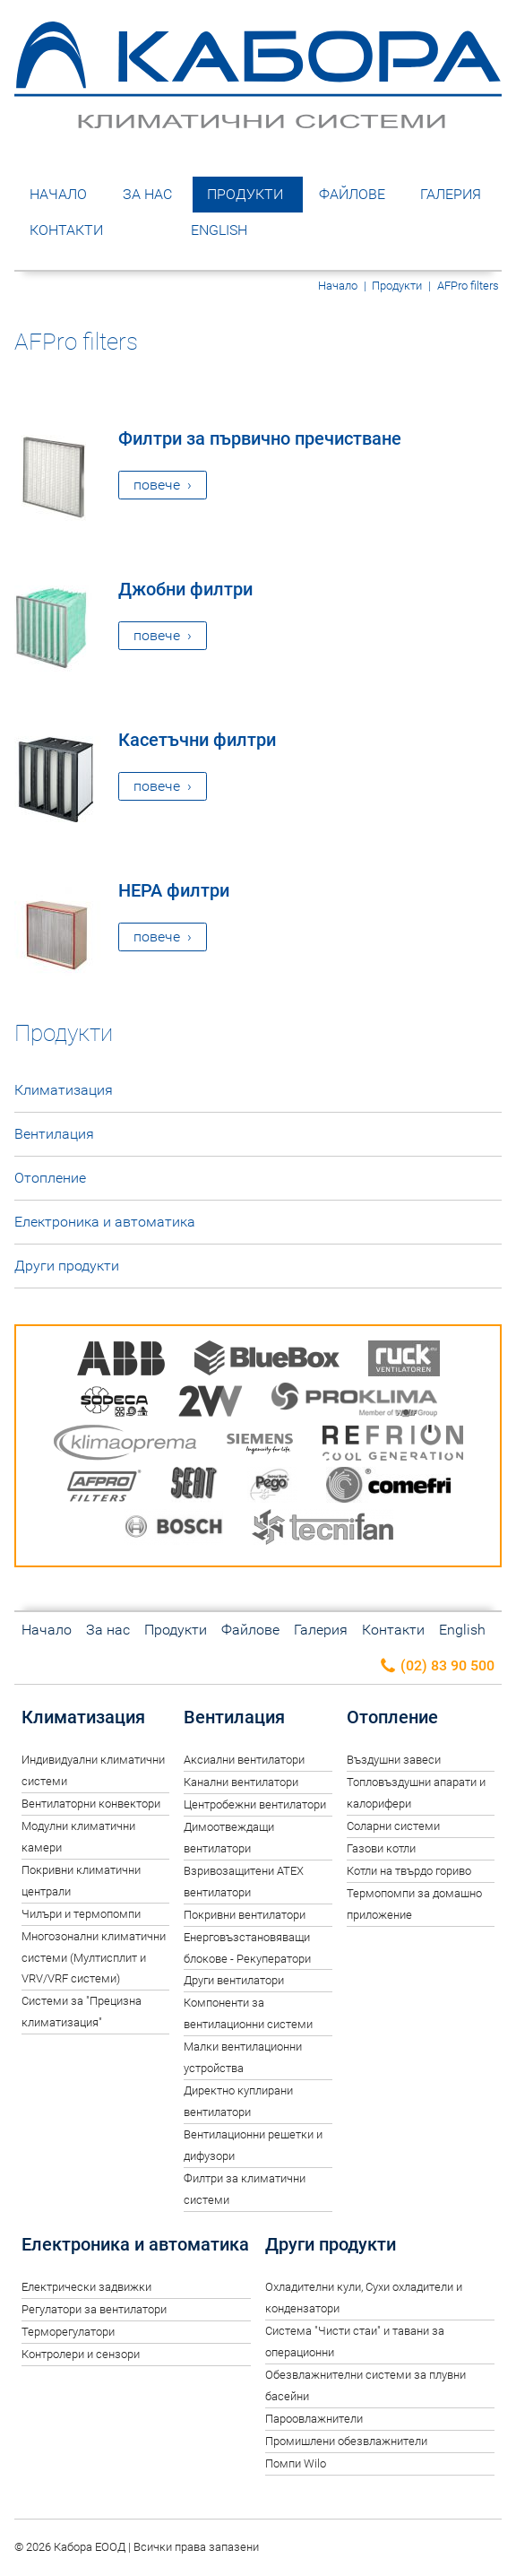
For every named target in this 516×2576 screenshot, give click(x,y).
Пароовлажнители (314, 2418)
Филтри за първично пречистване (259, 438)
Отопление (50, 1177)
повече (156, 484)
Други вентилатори (234, 1980)
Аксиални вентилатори (244, 1759)
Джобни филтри (185, 589)
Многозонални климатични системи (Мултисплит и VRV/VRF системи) (94, 1958)
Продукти (245, 194)
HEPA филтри (173, 890)
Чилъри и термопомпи (81, 1914)
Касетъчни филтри (197, 739)
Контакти (66, 230)
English (219, 230)
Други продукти (66, 1265)
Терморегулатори (68, 2331)
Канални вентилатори (241, 1782)
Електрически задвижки (86, 2287)
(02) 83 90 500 (436, 1666)
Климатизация (63, 1089)
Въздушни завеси (394, 1759)
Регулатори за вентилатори (94, 2309)
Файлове (352, 194)
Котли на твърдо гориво (409, 1871)
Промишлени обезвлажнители (346, 2441)
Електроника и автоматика (104, 1221)
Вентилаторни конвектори (91, 1803)
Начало (58, 194)
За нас (147, 194)
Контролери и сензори (81, 2354)
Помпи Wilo (295, 2463)
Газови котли (381, 1848)
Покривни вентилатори (244, 1914)
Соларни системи (393, 1826)
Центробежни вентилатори (255, 1804)
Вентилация (54, 1133)
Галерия (450, 194)
